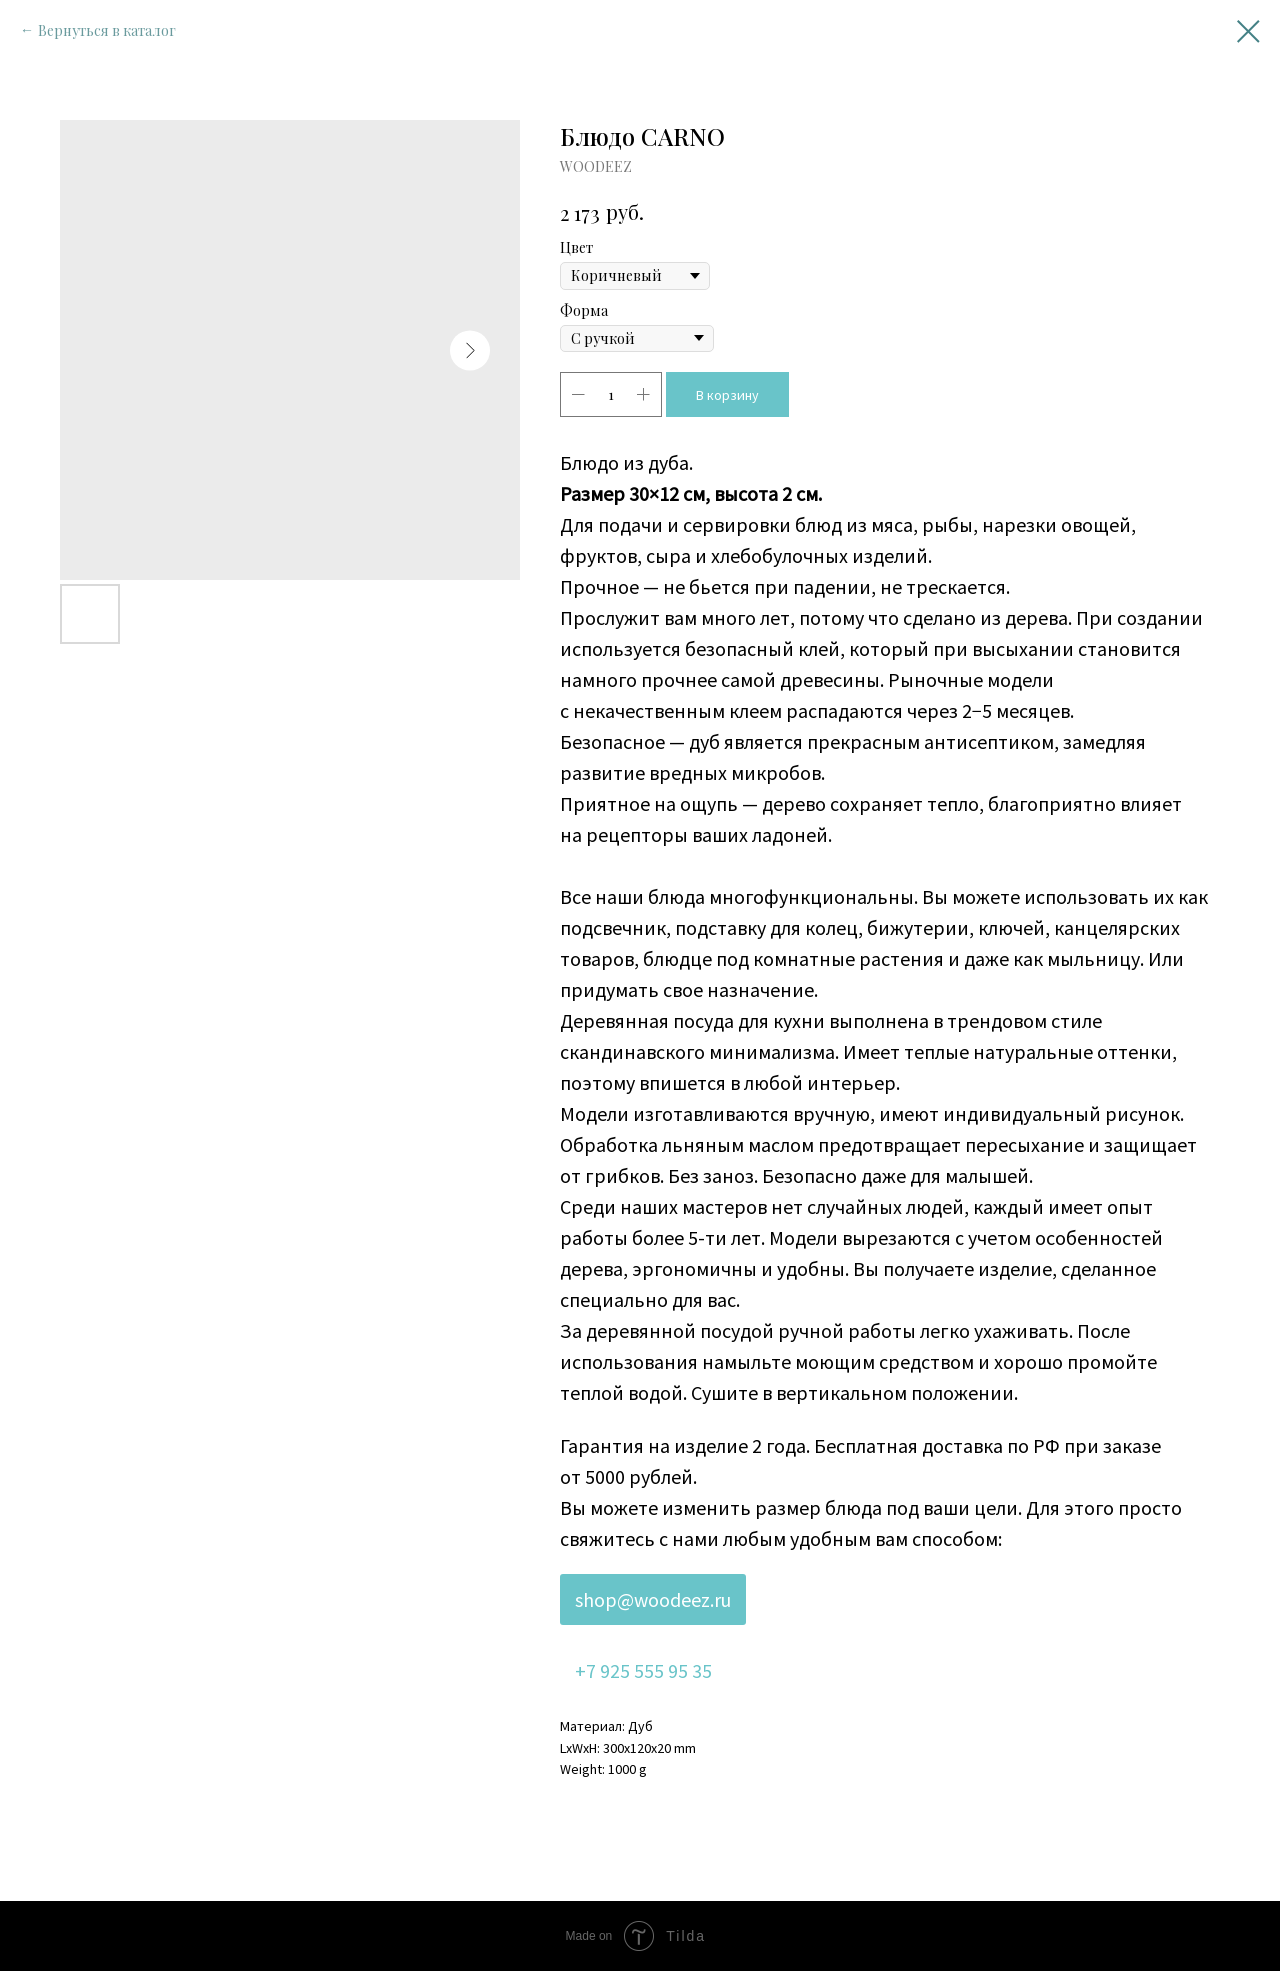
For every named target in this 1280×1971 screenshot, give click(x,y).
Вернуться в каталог (107, 30)
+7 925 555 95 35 (643, 1670)
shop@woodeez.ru (653, 1599)
